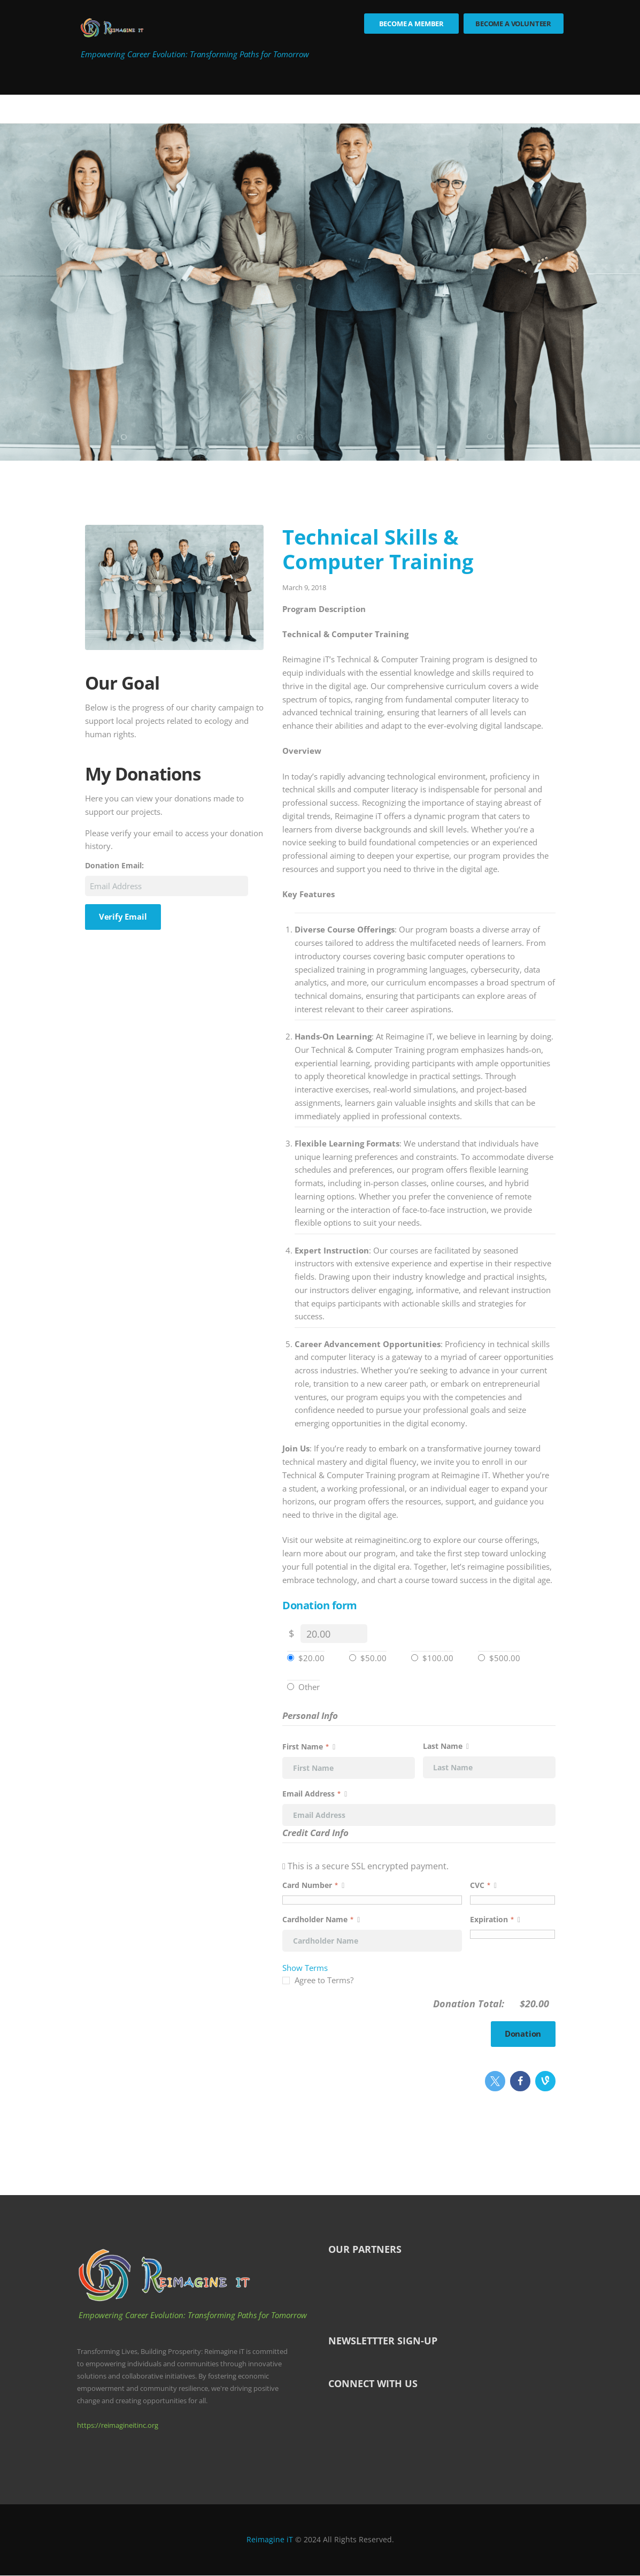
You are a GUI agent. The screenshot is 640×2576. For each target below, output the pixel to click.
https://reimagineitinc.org (117, 2425)
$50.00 (373, 1658)
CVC (483, 1885)
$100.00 (437, 1658)
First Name (308, 1746)
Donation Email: (114, 865)
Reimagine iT (269, 2540)
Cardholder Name (321, 1919)
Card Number (372, 1885)
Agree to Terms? (324, 1980)
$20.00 (311, 1658)
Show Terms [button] (305, 1967)
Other (309, 1686)
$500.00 (504, 1658)
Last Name (446, 1746)
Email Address (314, 1793)
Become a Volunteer (513, 23)
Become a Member (411, 23)
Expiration (495, 1919)
